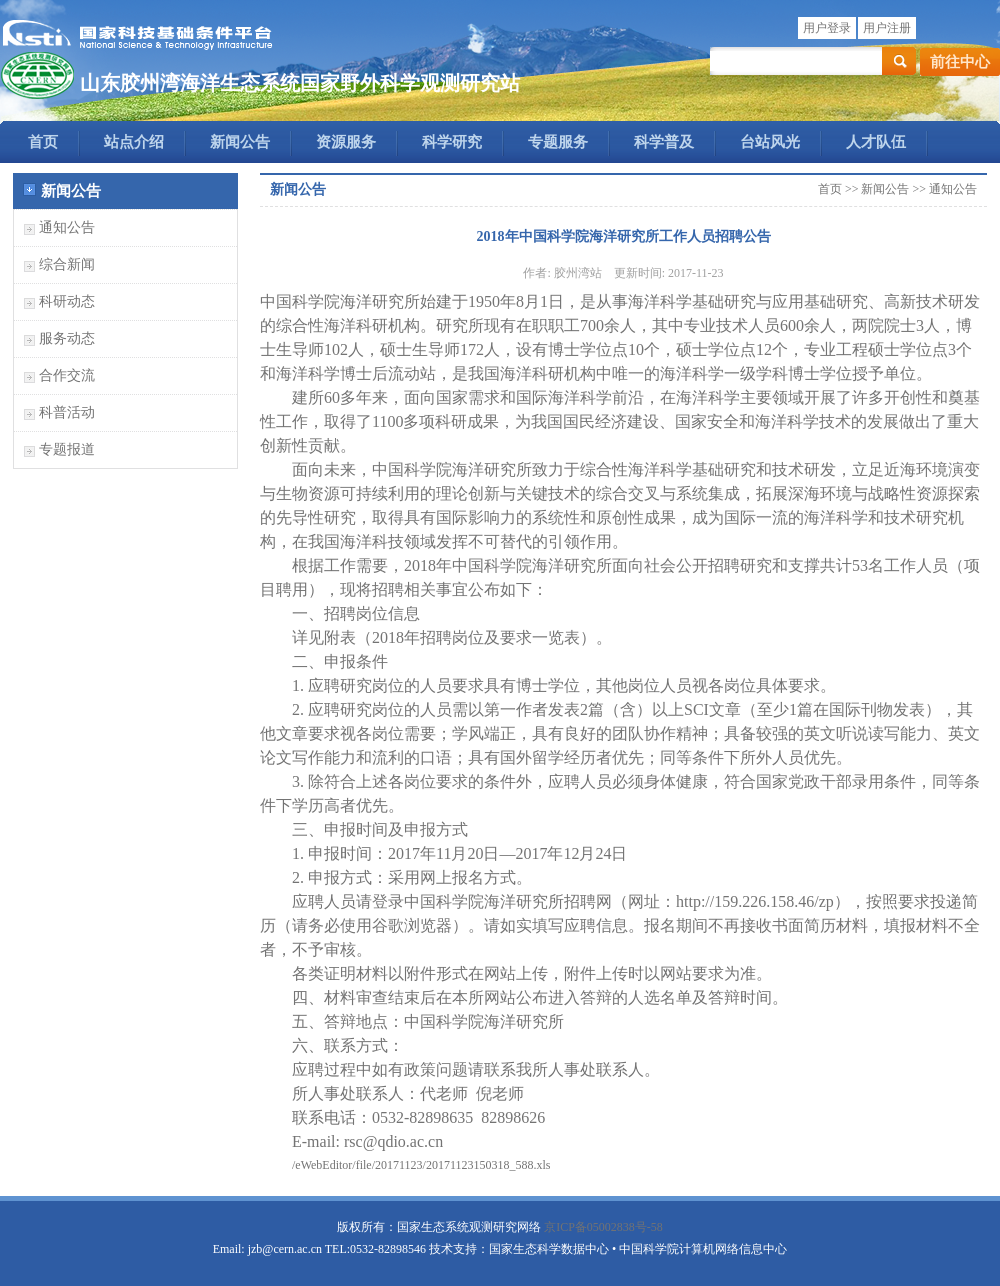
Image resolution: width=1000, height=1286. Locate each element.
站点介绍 (134, 142)
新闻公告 (240, 142)
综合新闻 (67, 264)
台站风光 (770, 142)
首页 (43, 142)
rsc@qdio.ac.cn (393, 1141)
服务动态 (67, 338)
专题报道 (67, 449)
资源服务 (346, 142)
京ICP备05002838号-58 (603, 1227)
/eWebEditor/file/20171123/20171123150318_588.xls (421, 1165)
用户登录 (827, 28)
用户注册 (887, 28)
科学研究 (452, 142)
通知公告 (67, 227)
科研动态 (67, 301)
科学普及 (664, 142)
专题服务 (558, 142)
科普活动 (67, 412)
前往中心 (960, 62)
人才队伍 (876, 142)
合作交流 (67, 375)
